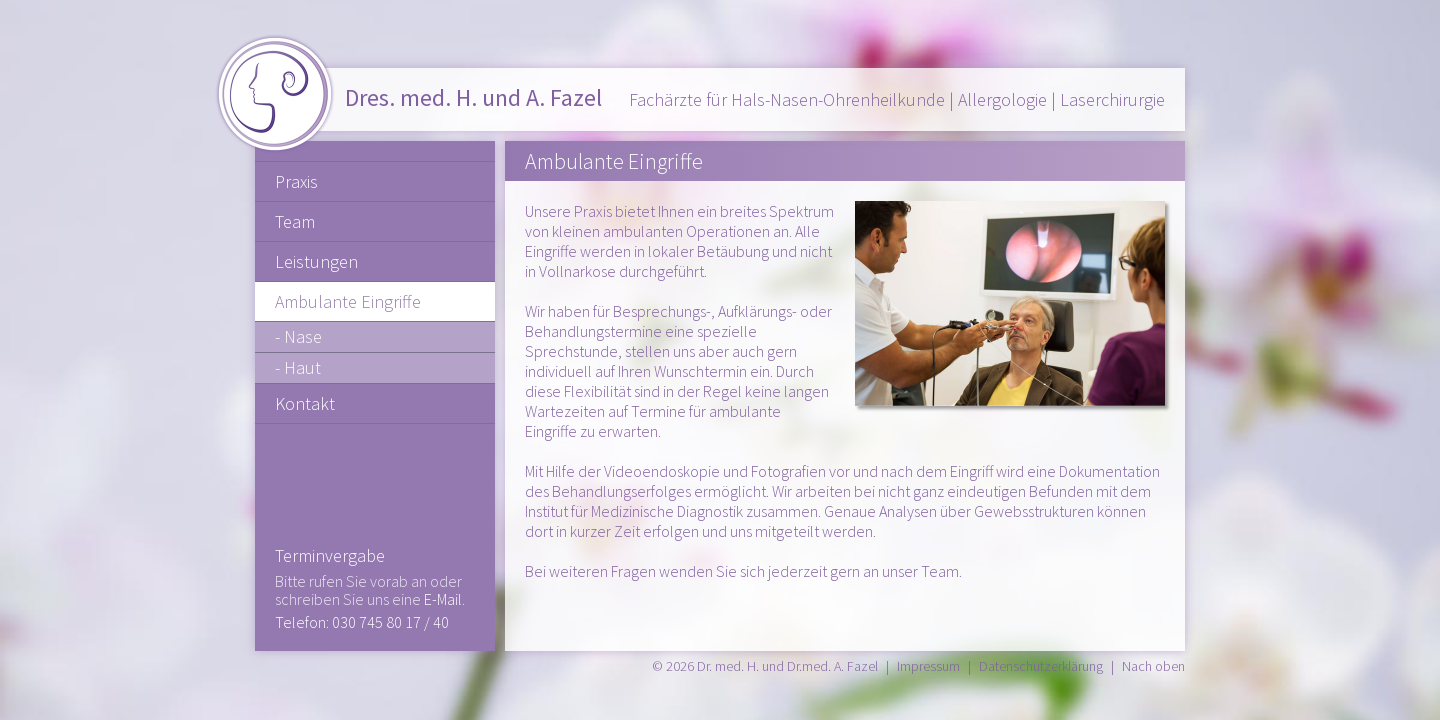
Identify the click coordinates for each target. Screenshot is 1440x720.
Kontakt (305, 403)
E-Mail (443, 599)
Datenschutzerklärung (1041, 666)
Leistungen (316, 261)
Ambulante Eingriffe (348, 301)
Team (295, 221)
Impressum (928, 666)
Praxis (296, 181)
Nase (303, 336)
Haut (302, 367)
